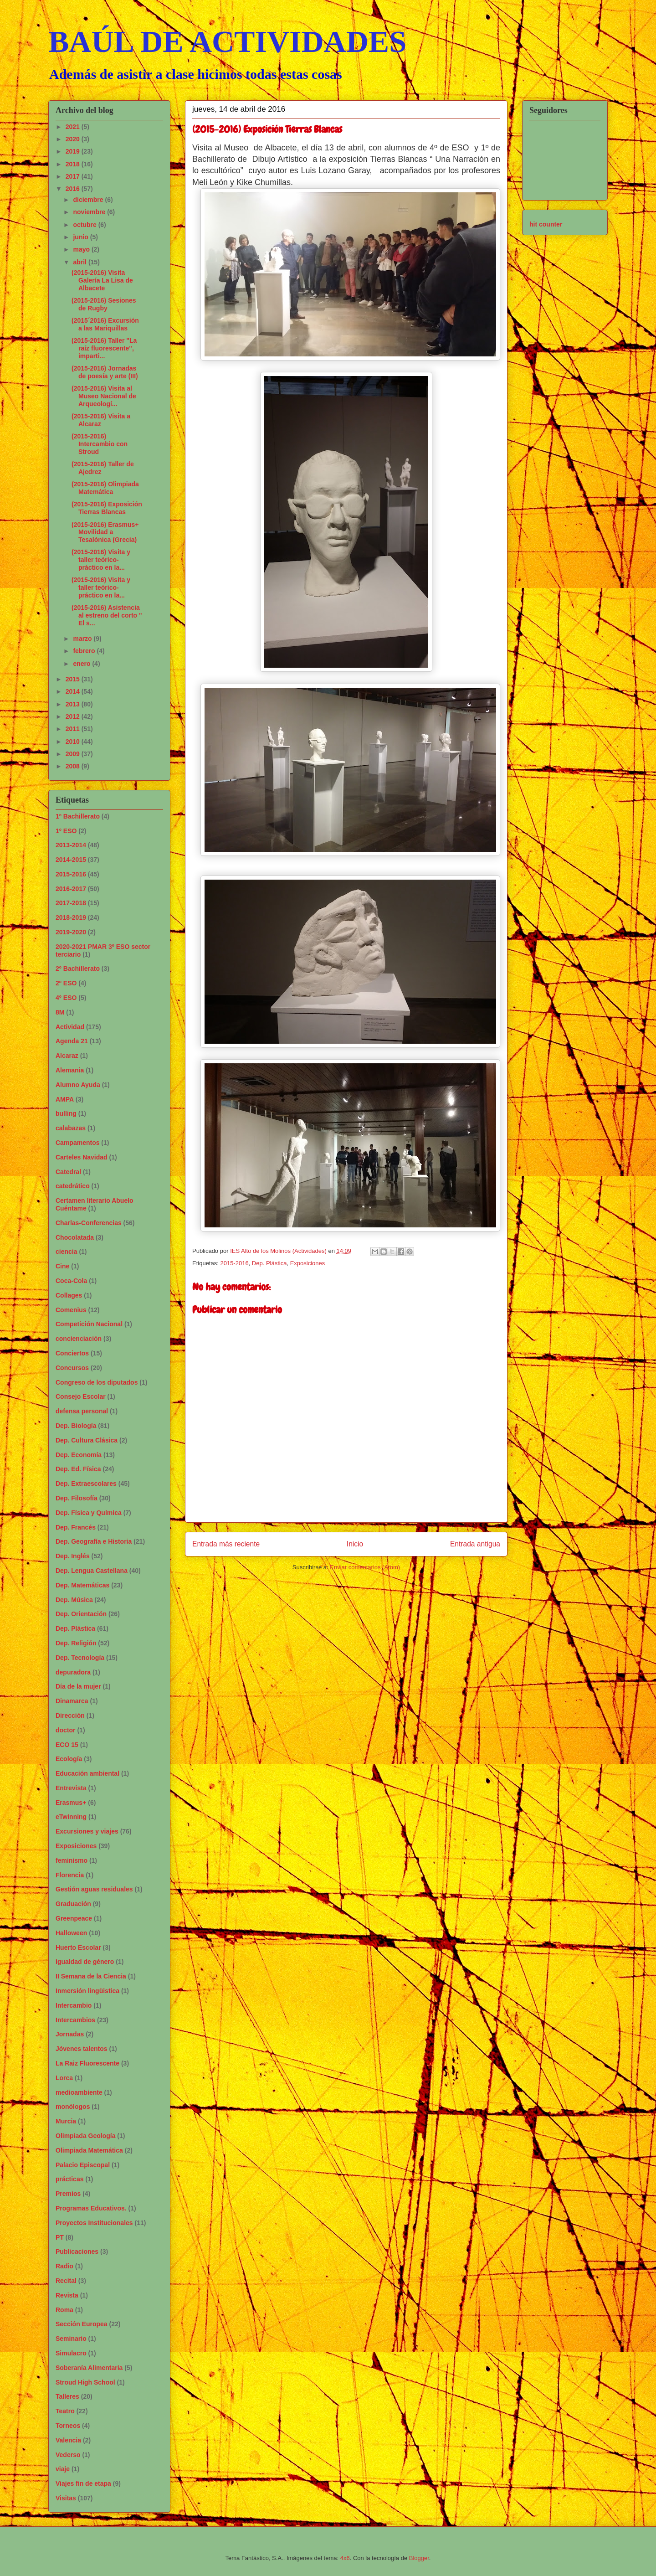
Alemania (70, 1070)
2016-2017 (71, 888)
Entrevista (71, 1788)
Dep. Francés (76, 1527)
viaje (63, 2469)
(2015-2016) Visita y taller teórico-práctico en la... (101, 559)
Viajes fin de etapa (83, 2483)
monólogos (73, 2106)
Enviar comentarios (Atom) (365, 1567)
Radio (64, 2266)
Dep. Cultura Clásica (87, 1440)
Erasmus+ (71, 1802)
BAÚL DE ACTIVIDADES (227, 41)
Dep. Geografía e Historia (94, 1541)
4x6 (345, 2558)
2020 (74, 139)
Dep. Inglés (73, 1556)
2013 (74, 704)
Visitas (66, 2498)
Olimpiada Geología (85, 2135)
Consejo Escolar (81, 1396)
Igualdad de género (85, 1961)
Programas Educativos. (91, 2208)
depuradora (73, 1672)
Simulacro (71, 2353)
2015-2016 (234, 1263)
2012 (74, 716)
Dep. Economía (79, 1454)
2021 (74, 126)
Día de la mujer (78, 1686)
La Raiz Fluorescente (87, 2063)
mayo (82, 249)
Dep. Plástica (269, 1263)
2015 (74, 679)
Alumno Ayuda (78, 1084)
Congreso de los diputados (97, 1382)
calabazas (71, 1128)
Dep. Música (74, 1599)
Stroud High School (85, 2382)
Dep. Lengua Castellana (92, 1570)
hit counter (545, 224)
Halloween (71, 1933)
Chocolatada (75, 1237)
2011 (74, 728)
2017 (74, 176)
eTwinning (71, 1816)
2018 (74, 164)
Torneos (68, 2425)
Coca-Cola (71, 1280)
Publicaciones (77, 2251)
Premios (68, 2193)
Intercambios (75, 2020)
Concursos (72, 1367)
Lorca (64, 2077)
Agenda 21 (72, 1041)
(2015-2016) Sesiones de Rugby (104, 304)
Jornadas (70, 2034)
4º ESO (66, 997)
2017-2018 (71, 903)
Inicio (355, 1544)
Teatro (65, 2411)
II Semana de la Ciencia (91, 1976)
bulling (66, 1113)
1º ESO (66, 831)
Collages (69, 1295)
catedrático (73, 1186)
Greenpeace (74, 1918)
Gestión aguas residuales (94, 1889)
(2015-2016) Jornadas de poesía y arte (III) (105, 372)
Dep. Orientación (81, 1614)
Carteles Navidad (82, 1157)
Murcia (66, 2121)
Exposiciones (307, 1263)
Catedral (68, 1171)
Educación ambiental (87, 1773)
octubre (85, 224)
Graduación (73, 1903)
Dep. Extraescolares (86, 1483)
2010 (74, 741)
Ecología (69, 1758)
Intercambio (74, 2005)
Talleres (67, 2396)
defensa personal (82, 1411)
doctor (66, 1730)
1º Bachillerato (78, 816)
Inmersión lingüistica (87, 1990)
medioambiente (79, 2092)
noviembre (90, 212)
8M (60, 1012)
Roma (64, 2309)
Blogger (419, 2558)
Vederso (68, 2454)
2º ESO (66, 983)
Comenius (71, 1310)
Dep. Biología (76, 1425)
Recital (66, 2280)
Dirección (70, 1715)
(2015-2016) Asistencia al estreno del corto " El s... (107, 615)
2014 (74, 691)
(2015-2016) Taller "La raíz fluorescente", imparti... (104, 348)
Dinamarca (72, 1701)
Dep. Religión (76, 1643)
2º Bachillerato (78, 968)
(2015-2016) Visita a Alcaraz (101, 420)
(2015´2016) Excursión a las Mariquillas (105, 324)
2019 (74, 151)
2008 (74, 766)
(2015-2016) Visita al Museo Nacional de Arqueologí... (104, 396)
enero (82, 663)
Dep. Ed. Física (78, 1469)
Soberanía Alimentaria (89, 2367)
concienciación (79, 1338)
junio (81, 237)
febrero (85, 650)
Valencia (68, 2440)
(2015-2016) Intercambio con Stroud (100, 444)
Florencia (70, 1875)
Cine (62, 1266)
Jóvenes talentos (82, 2048)
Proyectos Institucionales (94, 2222)
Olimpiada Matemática (89, 2150)
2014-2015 (71, 859)
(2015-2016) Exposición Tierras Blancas (107, 507)
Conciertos (72, 1353)
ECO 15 (67, 1744)
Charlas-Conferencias (89, 1222)
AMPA (65, 1099)
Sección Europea (82, 2324)
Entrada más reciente (226, 1544)
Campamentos (77, 1142)
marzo (83, 638)
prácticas (69, 2179)
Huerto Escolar (78, 1947)
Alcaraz (67, 1055)
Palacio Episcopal (83, 2165)
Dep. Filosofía (76, 1498)
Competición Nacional (89, 1324)
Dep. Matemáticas (82, 1585)
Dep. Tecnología (80, 1657)
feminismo (71, 1860)
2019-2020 (71, 932)
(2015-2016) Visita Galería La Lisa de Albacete (102, 280)
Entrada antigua (475, 1544)
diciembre (89, 199)
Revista (67, 2295)
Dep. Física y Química (89, 1512)
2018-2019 (71, 917)
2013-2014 (71, 845)
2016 (74, 188)
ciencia (66, 1251)
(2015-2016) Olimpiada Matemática (105, 487)
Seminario (71, 2338)
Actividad (70, 1026)
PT (60, 2237)
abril (80, 262)
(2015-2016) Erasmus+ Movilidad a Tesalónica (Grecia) (105, 532)
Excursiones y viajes (87, 1831)
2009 (74, 753)
